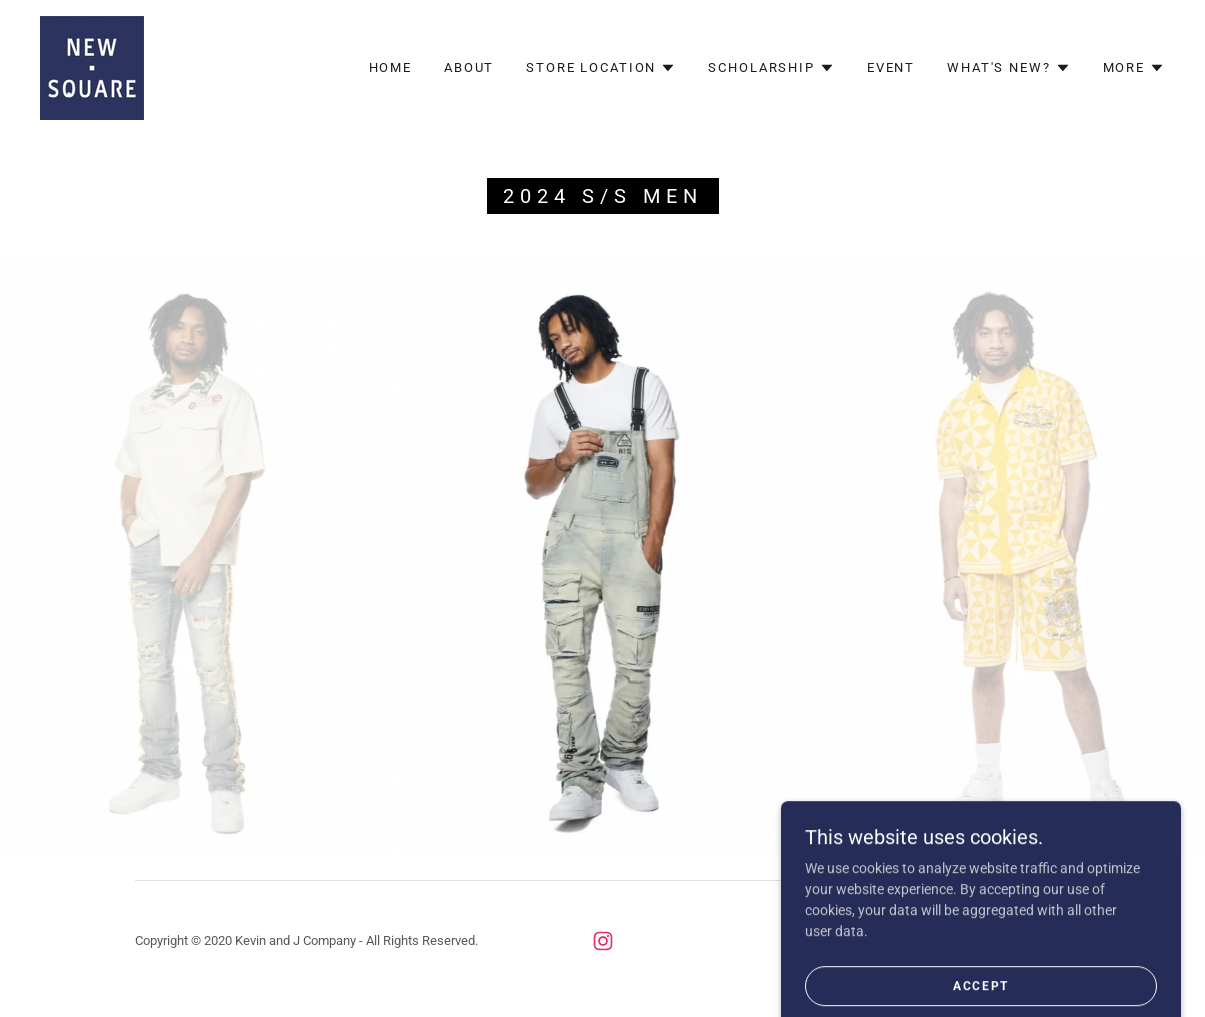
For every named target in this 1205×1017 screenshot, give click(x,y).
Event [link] (891, 67)
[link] (92, 67)
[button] (601, 68)
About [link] (469, 67)
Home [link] (390, 67)
